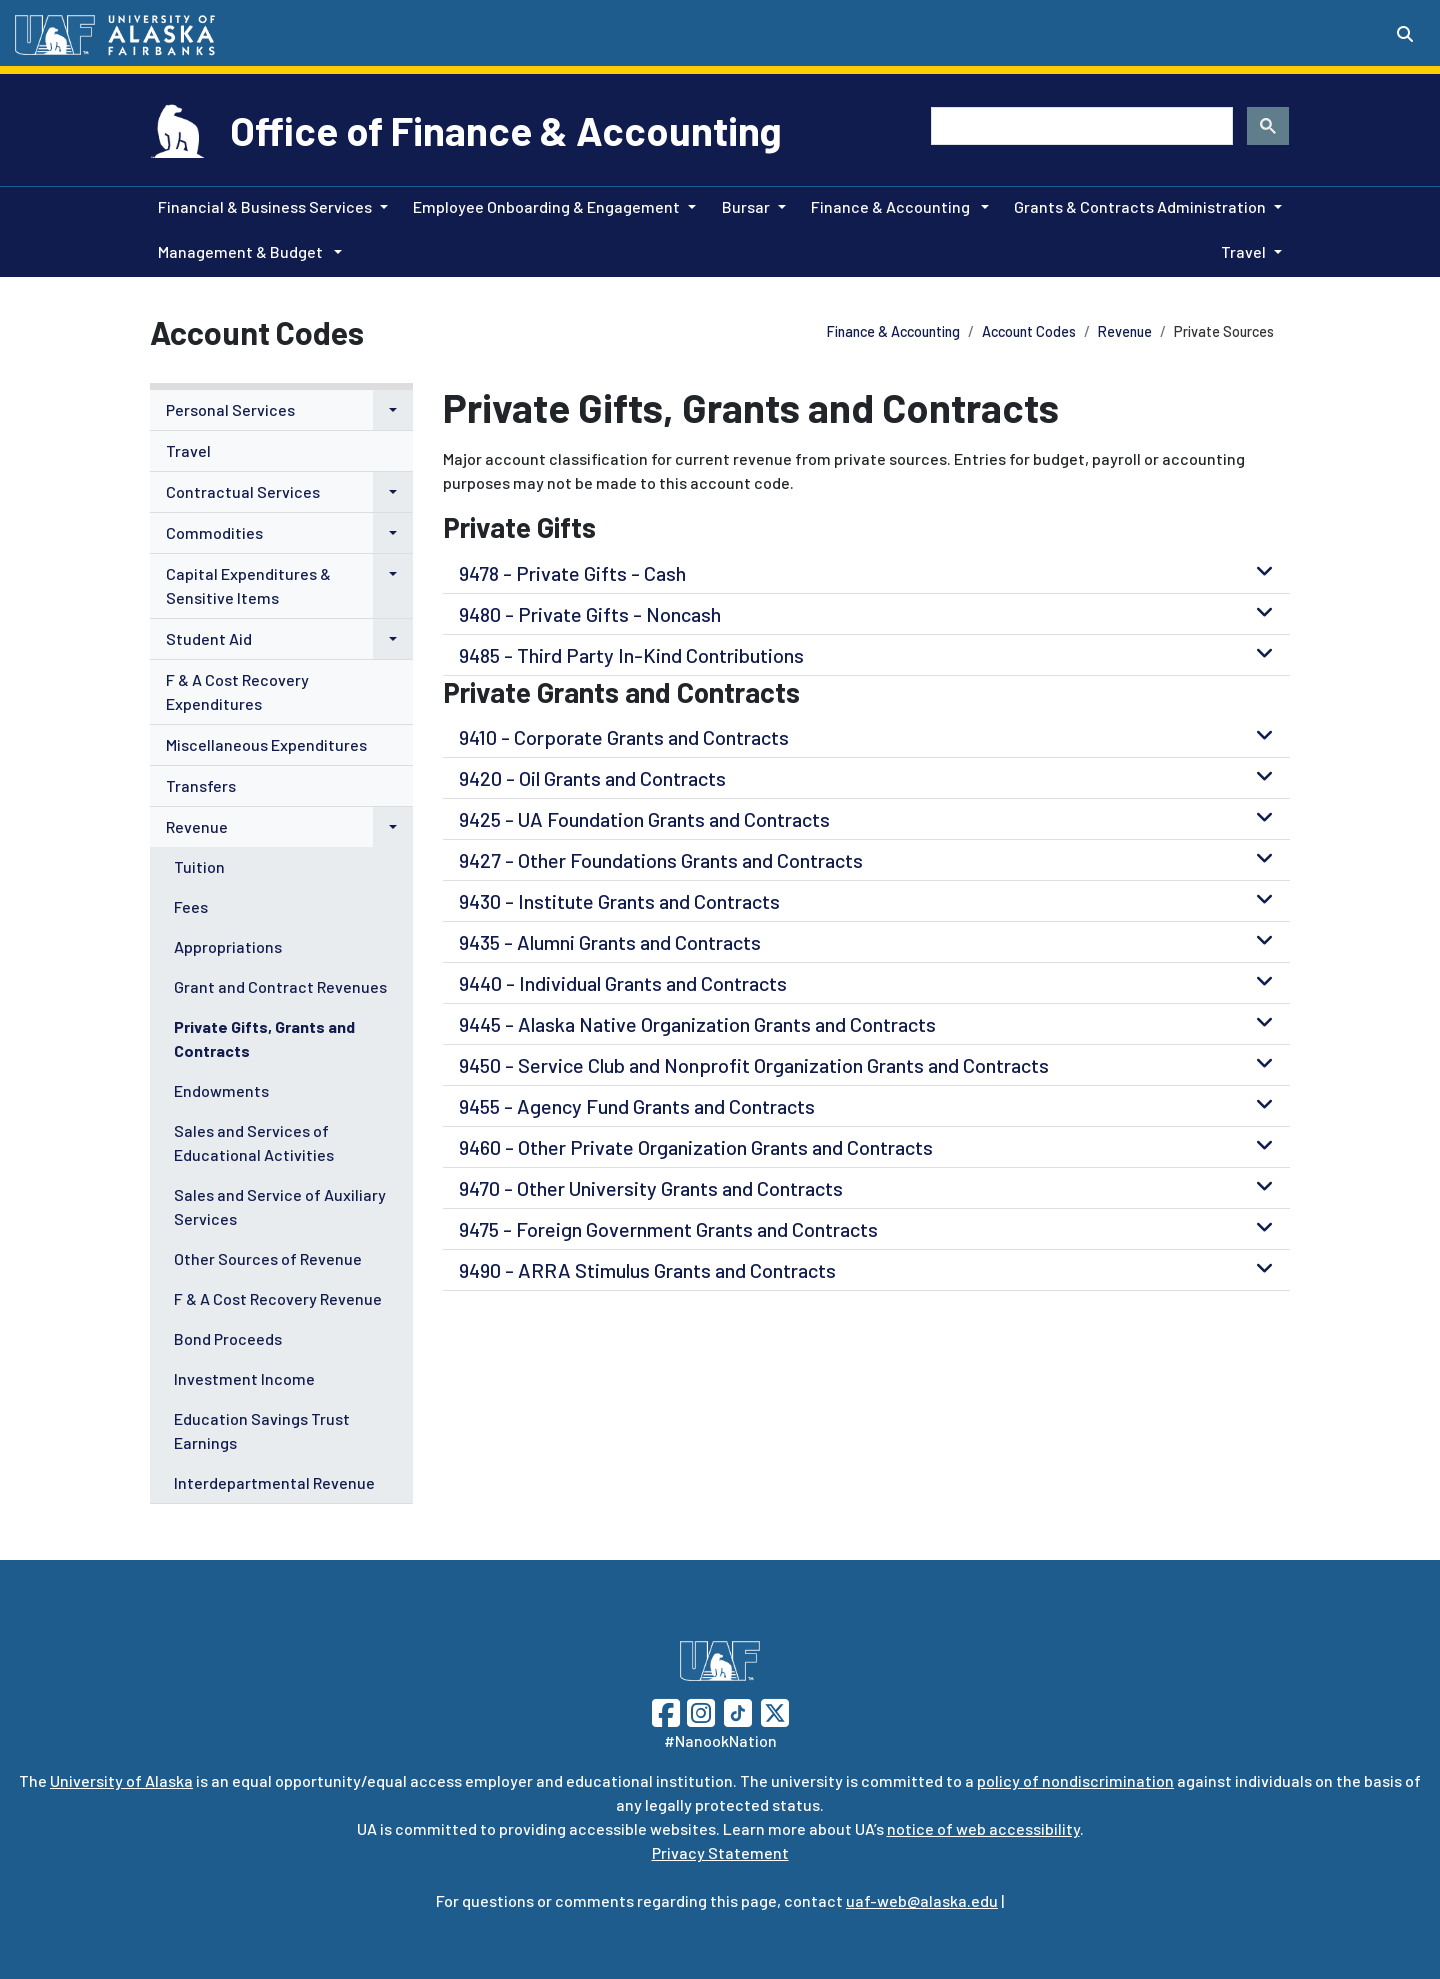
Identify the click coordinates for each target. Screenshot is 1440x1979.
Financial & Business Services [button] (265, 206)
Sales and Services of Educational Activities (254, 1142)
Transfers (201, 785)
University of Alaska (121, 1780)
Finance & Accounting (893, 331)
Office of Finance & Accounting (506, 130)
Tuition (199, 866)
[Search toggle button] (1405, 34)
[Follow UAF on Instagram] (699, 1710)
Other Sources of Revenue (268, 1258)
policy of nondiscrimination (1075, 1780)
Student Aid (209, 638)
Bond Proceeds (228, 1338)
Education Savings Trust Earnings (262, 1430)
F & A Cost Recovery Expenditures (237, 691)
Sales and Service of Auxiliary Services (280, 1206)
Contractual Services (243, 491)
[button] (393, 410)
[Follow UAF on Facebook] (666, 1710)
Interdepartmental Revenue (274, 1482)
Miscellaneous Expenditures (266, 744)
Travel (188, 450)
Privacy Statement (720, 1852)
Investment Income (244, 1378)
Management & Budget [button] (242, 251)
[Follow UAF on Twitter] (775, 1710)
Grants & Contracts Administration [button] (1140, 206)
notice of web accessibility (983, 1828)
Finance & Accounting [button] (892, 206)
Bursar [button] (746, 206)
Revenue (1125, 331)
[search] (1080, 126)
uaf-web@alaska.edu (922, 1900)
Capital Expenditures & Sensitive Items (248, 585)
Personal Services (230, 409)
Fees (191, 906)
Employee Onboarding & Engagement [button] (546, 206)
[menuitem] (281, 410)
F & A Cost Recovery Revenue (278, 1298)
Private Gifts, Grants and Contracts (264, 1038)
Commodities (214, 532)
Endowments (221, 1090)
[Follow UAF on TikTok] (738, 1710)
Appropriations (228, 946)
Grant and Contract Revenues (280, 986)
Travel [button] (1243, 251)
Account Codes (1029, 331)
